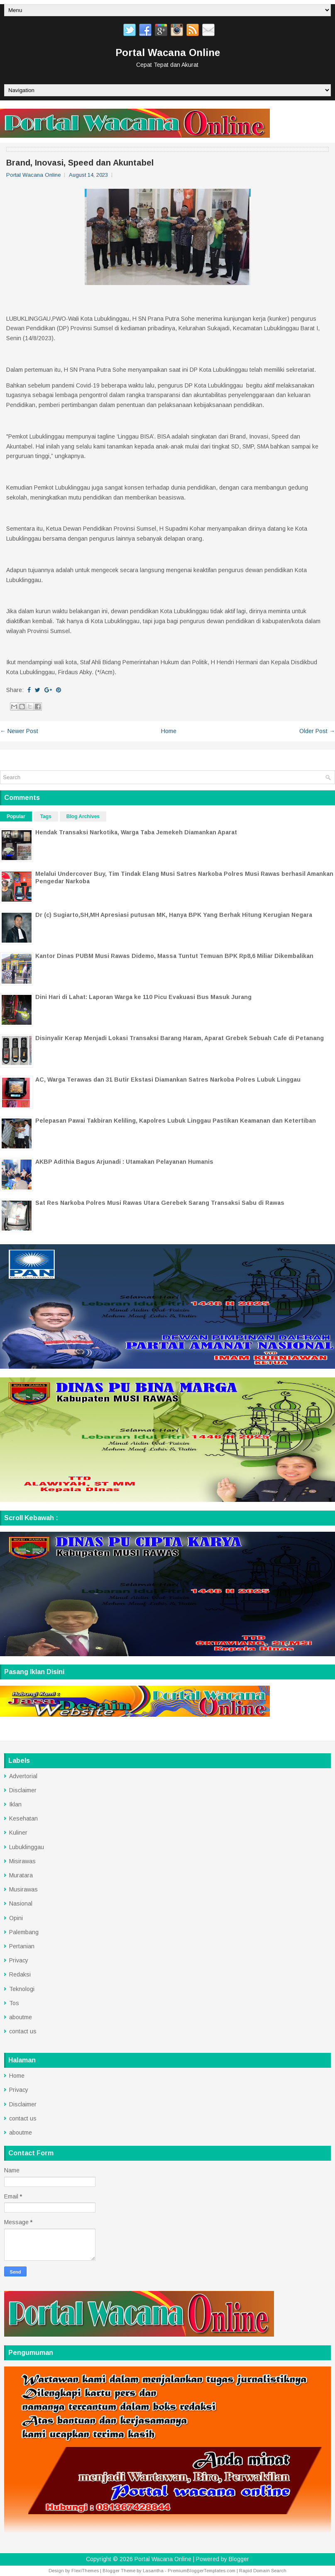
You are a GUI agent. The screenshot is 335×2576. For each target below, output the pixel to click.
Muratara (21, 1875)
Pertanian (21, 1946)
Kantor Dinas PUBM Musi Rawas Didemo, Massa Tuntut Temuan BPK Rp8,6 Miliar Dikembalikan (174, 956)
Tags (45, 816)
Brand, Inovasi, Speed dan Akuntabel (80, 162)
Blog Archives (83, 816)
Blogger (239, 2559)
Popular (16, 816)
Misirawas (22, 1861)
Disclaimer (23, 1790)
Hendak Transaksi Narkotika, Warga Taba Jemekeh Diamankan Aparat (136, 832)
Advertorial (23, 1776)
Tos (14, 2003)
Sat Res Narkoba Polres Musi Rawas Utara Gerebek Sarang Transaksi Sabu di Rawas (159, 1202)
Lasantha (153, 2570)
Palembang (24, 1932)
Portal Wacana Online (167, 52)
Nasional (20, 1903)
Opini (16, 1918)
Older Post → (317, 731)
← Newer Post (19, 731)
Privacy (18, 1960)
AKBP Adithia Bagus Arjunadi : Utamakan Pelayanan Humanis (124, 1161)
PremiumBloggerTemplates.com (201, 2570)
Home (168, 731)
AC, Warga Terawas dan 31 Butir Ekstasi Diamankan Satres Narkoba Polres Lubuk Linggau (168, 1079)
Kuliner (18, 1832)
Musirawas (23, 1889)
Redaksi (20, 1974)
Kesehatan (23, 1818)
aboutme (20, 2017)
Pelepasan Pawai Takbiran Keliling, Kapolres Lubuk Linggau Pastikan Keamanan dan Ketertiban (175, 1120)
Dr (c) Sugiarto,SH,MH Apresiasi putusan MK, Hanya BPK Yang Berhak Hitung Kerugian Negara (173, 914)
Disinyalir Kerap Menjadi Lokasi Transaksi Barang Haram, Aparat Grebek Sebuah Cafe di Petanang (179, 1038)
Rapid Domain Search (262, 2570)
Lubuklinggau (26, 1847)
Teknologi (21, 1989)
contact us (23, 2031)
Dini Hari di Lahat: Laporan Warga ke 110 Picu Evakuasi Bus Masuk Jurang (143, 997)
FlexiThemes (85, 2570)
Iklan (15, 1804)
